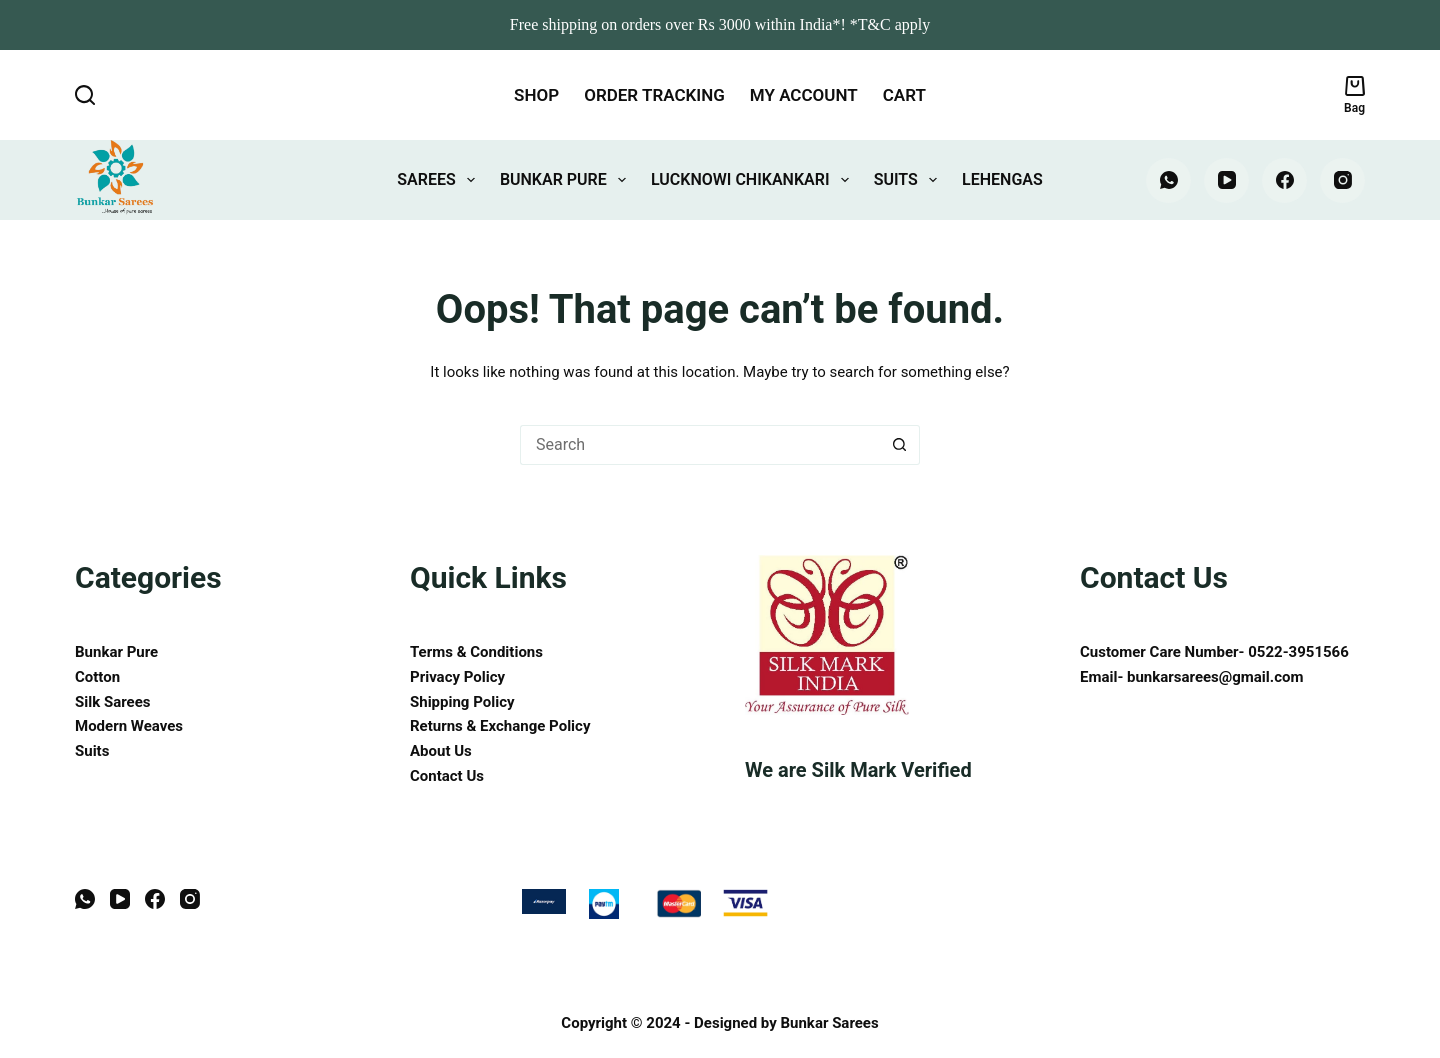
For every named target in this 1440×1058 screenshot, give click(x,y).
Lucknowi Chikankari (754, 180)
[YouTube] (1226, 180)
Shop (536, 95)
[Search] (85, 95)
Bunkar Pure (567, 180)
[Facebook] (1284, 180)
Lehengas (1002, 179)
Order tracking (654, 95)
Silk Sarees (112, 702)
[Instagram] (1342, 180)
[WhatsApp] (1168, 180)
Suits (909, 180)
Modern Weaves (129, 726)
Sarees (440, 180)
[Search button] (900, 445)
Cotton (97, 677)
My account (804, 95)
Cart (904, 95)
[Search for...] (700, 445)
